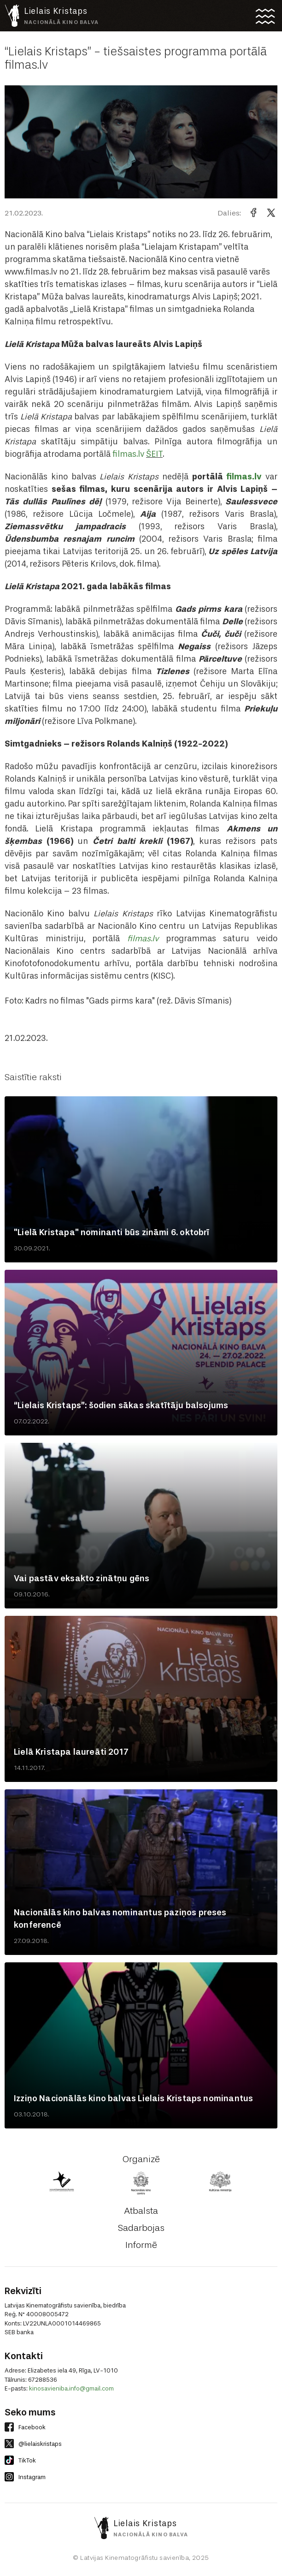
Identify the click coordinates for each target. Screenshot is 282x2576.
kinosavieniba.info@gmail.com (71, 2388)
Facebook (25, 2427)
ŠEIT (154, 454)
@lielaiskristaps (33, 2443)
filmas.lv (128, 454)
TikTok (20, 2460)
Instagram (25, 2476)
